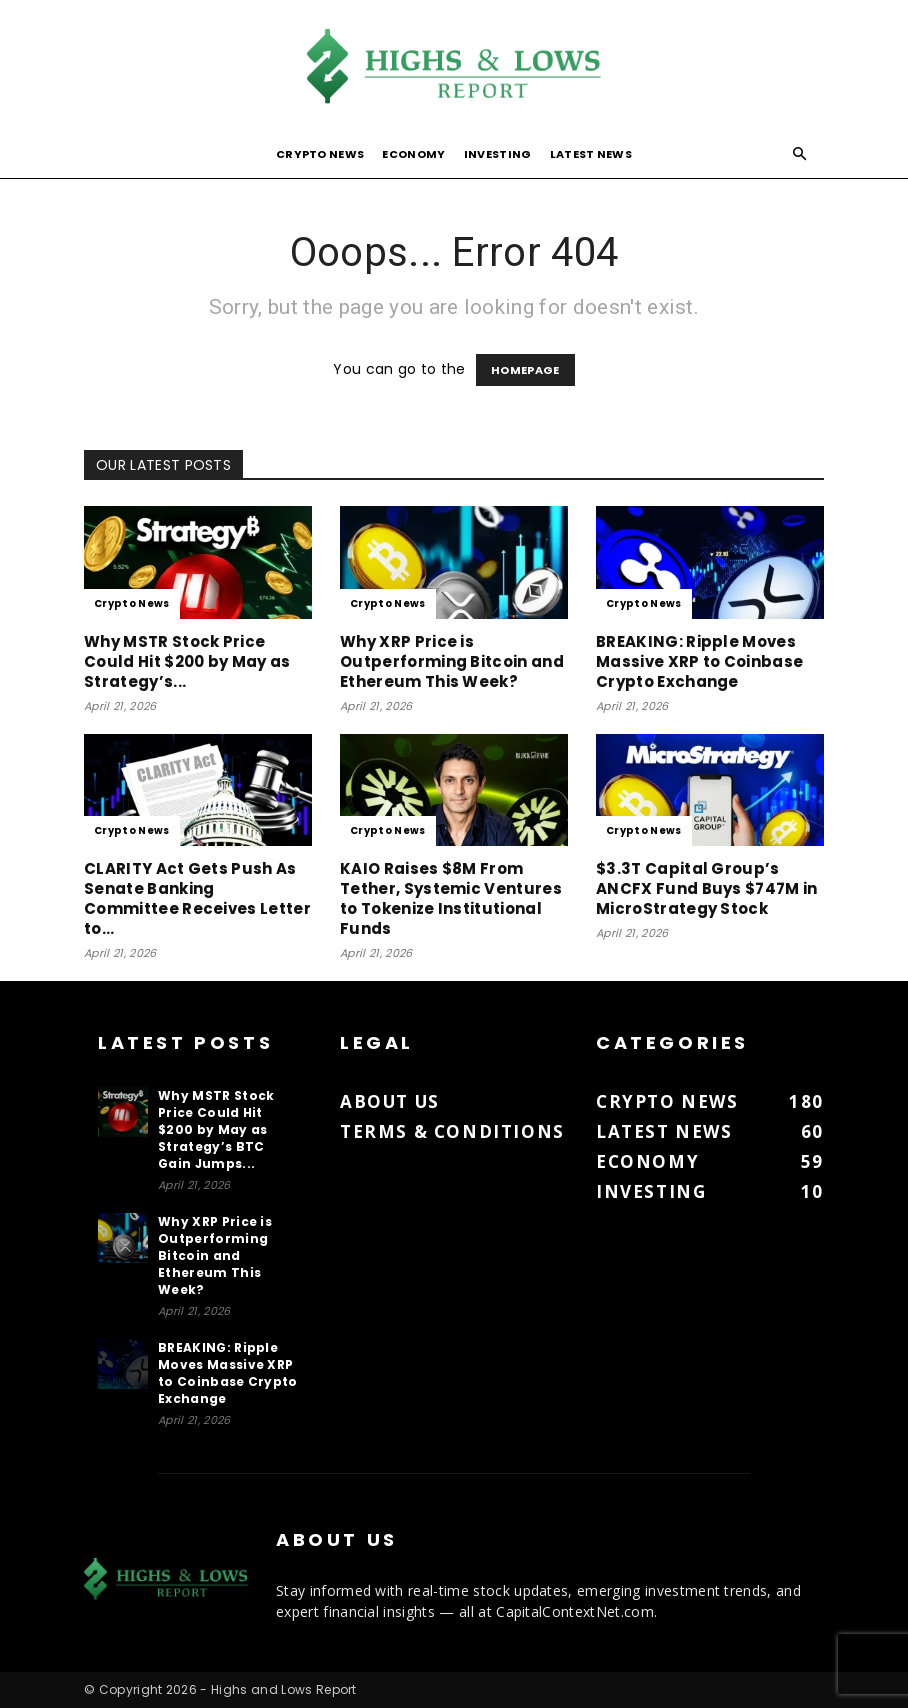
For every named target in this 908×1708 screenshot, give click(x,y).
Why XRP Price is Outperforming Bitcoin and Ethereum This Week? (452, 661)
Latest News (591, 154)
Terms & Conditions (452, 1131)
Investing (498, 154)
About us (390, 1101)
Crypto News (320, 154)
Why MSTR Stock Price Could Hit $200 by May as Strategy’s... (187, 661)
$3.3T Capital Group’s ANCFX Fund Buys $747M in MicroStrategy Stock (707, 888)
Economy (413, 154)
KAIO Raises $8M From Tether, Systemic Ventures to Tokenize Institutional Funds (451, 898)
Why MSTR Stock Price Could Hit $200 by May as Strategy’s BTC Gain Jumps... (216, 1129)
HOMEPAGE (525, 370)
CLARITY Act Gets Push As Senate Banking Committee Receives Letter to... (197, 898)
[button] (800, 154)
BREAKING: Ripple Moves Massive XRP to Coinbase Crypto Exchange (699, 661)
